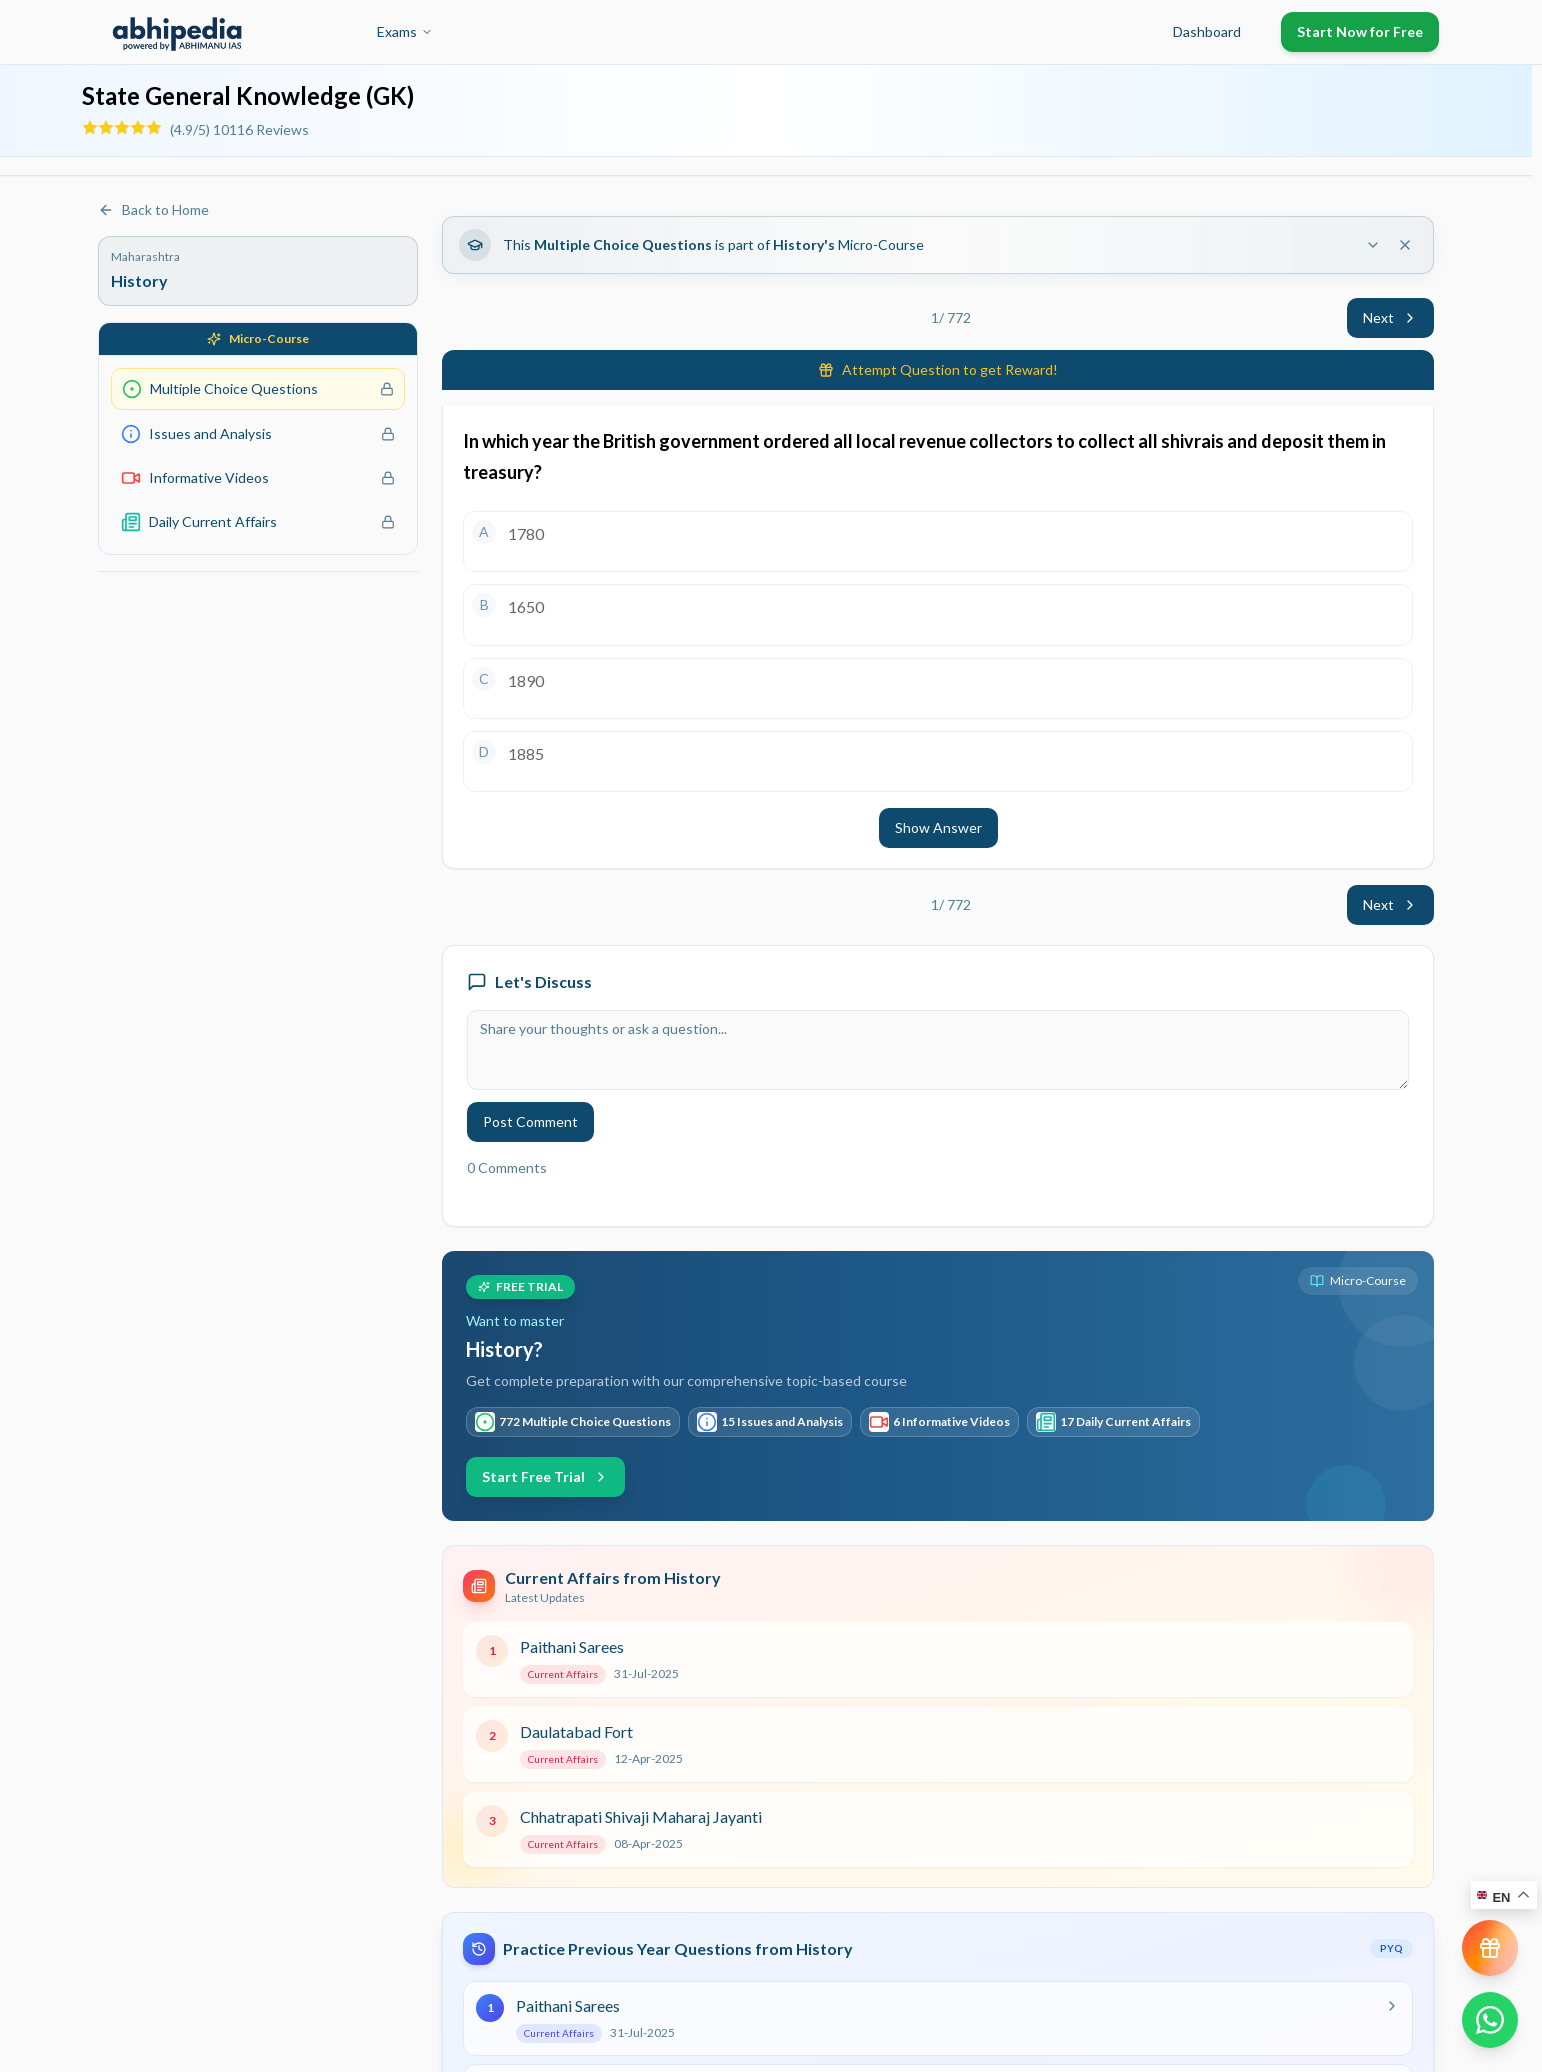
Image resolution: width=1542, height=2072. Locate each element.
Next (1390, 317)
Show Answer (938, 827)
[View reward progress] (1490, 1948)
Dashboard (1207, 31)
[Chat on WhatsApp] (1490, 2020)
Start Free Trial (545, 1476)
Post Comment (530, 1121)
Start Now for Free (1360, 31)
